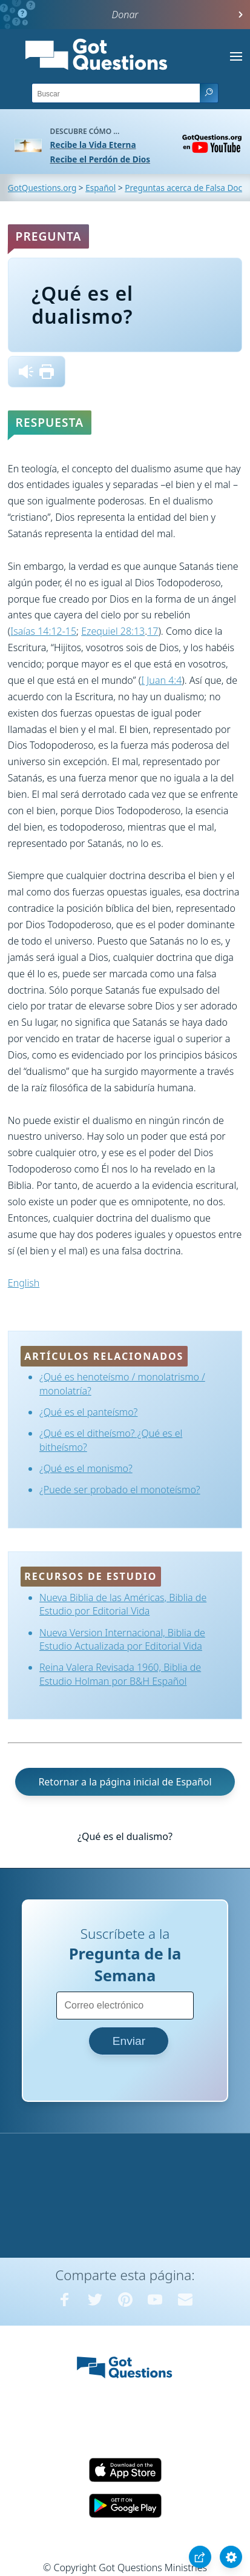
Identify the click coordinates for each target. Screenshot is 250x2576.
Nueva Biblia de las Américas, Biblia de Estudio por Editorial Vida (122, 1604)
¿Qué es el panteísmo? (88, 1412)
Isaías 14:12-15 (43, 631)
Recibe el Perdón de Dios (100, 159)
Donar (125, 14)
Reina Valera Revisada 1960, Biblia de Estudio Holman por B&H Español (120, 1674)
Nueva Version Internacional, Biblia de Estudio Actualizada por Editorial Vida (122, 1639)
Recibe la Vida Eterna (93, 144)
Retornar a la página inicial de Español (124, 1781)
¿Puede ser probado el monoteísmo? (119, 1489)
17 (152, 631)
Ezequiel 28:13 (113, 631)
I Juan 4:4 (161, 680)
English (23, 1283)
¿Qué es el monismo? (86, 1468)
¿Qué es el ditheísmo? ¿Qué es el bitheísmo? (110, 1440)
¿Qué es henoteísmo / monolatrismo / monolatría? (122, 1383)
